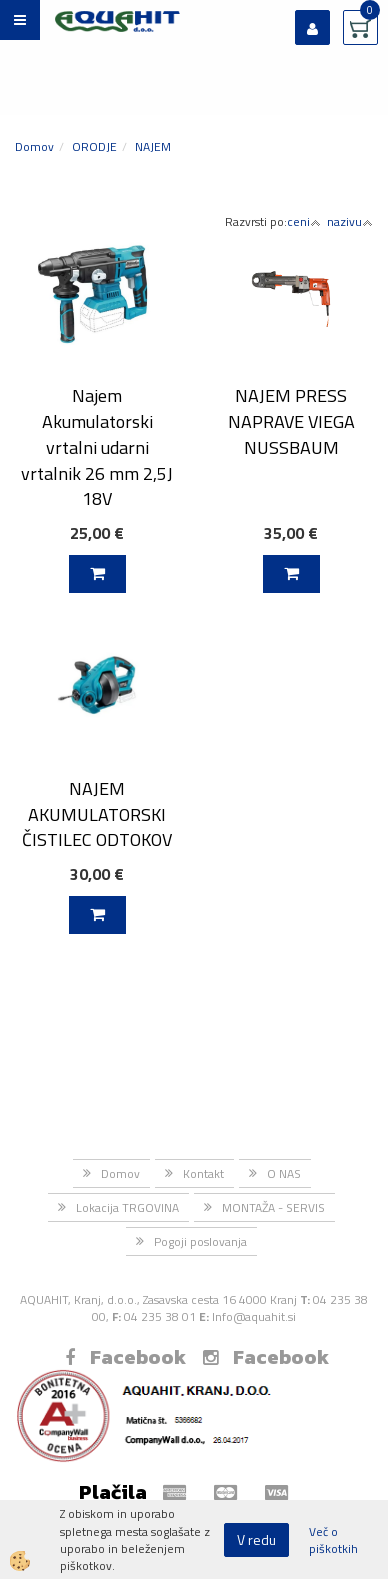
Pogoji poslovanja (200, 1241)
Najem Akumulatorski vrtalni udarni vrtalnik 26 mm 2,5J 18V (97, 447)
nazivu (350, 221)
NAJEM (153, 146)
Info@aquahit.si (254, 1316)
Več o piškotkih (333, 1540)
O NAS (284, 1173)
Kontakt (203, 1173)
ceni (304, 221)
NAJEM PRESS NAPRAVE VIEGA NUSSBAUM (291, 421)
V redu (256, 1539)
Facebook (125, 1357)
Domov (34, 146)
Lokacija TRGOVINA (127, 1207)
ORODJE (94, 146)
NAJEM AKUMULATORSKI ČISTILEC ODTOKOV (97, 814)
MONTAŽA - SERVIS (273, 1207)
